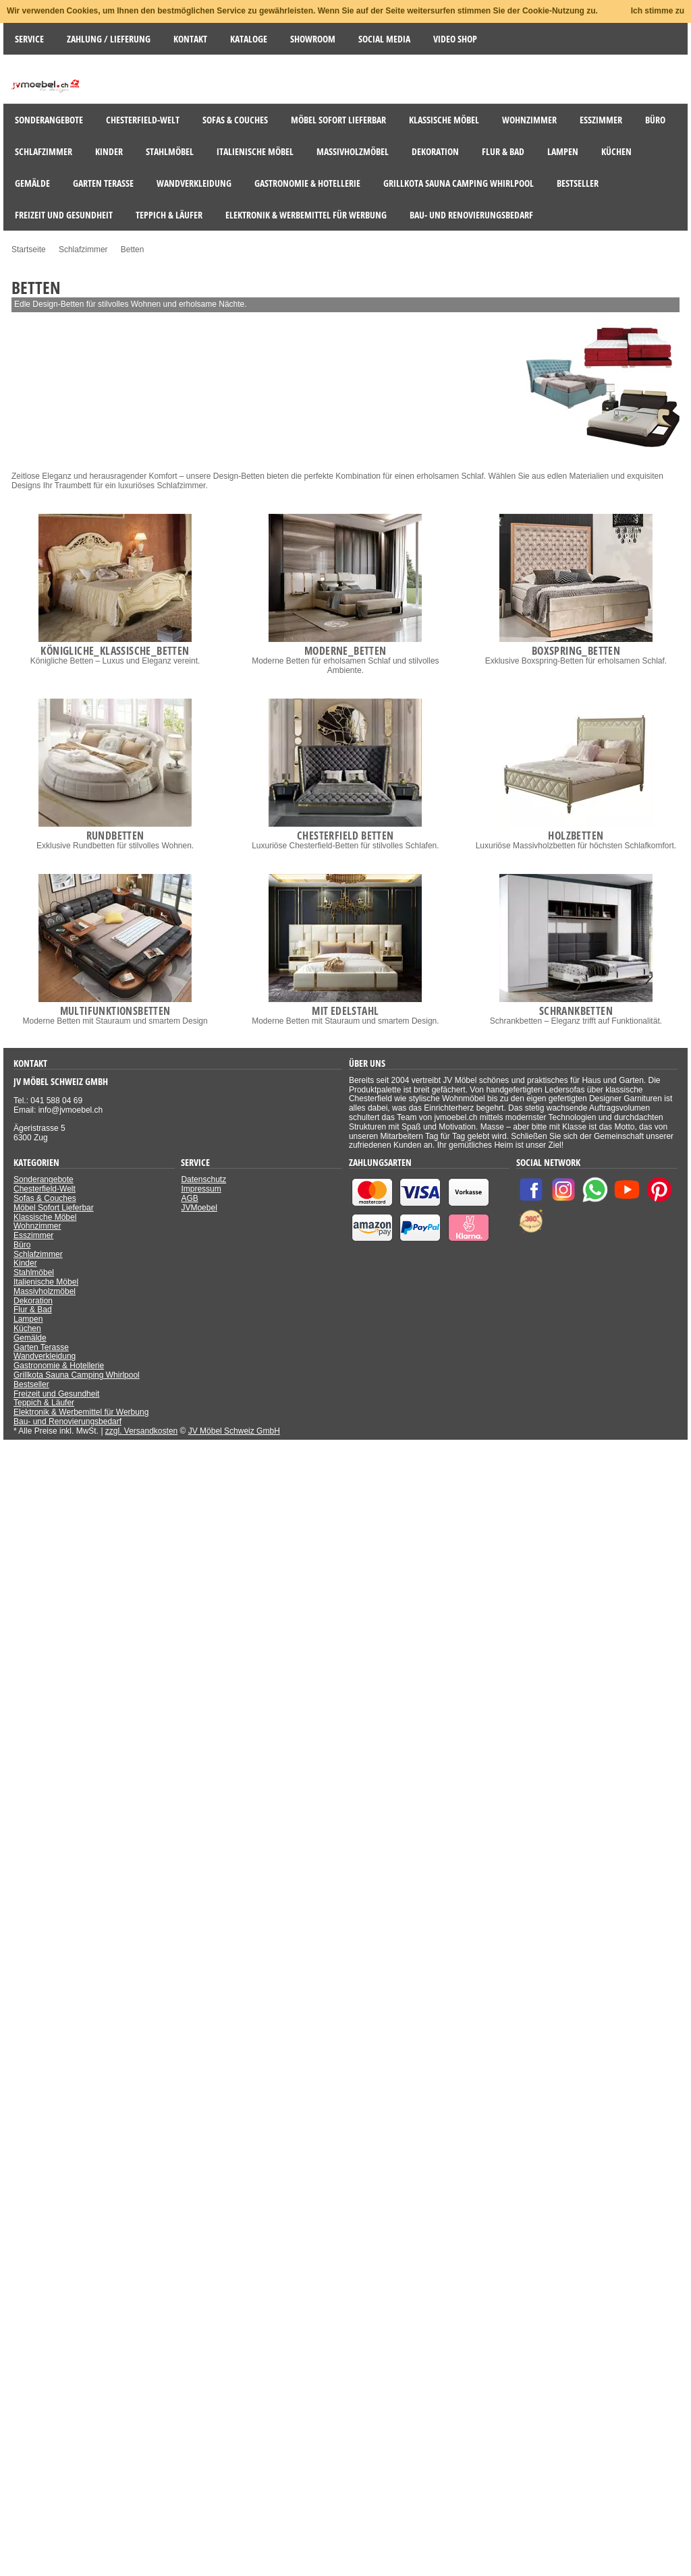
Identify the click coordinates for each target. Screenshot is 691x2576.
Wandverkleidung (44, 1356)
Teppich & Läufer (43, 1402)
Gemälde (30, 1338)
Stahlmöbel (33, 1272)
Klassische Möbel (44, 1217)
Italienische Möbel (45, 1282)
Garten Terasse (41, 1347)
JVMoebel (199, 1207)
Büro (21, 1245)
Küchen (27, 1328)
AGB (189, 1198)
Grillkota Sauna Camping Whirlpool (76, 1375)
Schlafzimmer (38, 1254)
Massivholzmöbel (44, 1291)
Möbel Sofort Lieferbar (53, 1207)
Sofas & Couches (44, 1198)
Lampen (28, 1319)
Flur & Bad (32, 1309)
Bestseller (31, 1384)
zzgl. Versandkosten (141, 1431)
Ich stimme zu (657, 11)
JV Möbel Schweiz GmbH (234, 1431)
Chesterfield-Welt (44, 1189)
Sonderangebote (43, 1179)
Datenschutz (203, 1179)
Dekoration (33, 1301)
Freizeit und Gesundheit (56, 1394)
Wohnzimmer (37, 1226)
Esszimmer (33, 1235)
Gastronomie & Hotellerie (58, 1365)
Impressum (201, 1189)
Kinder (25, 1263)
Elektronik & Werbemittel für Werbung (80, 1412)
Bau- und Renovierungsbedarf (67, 1421)
